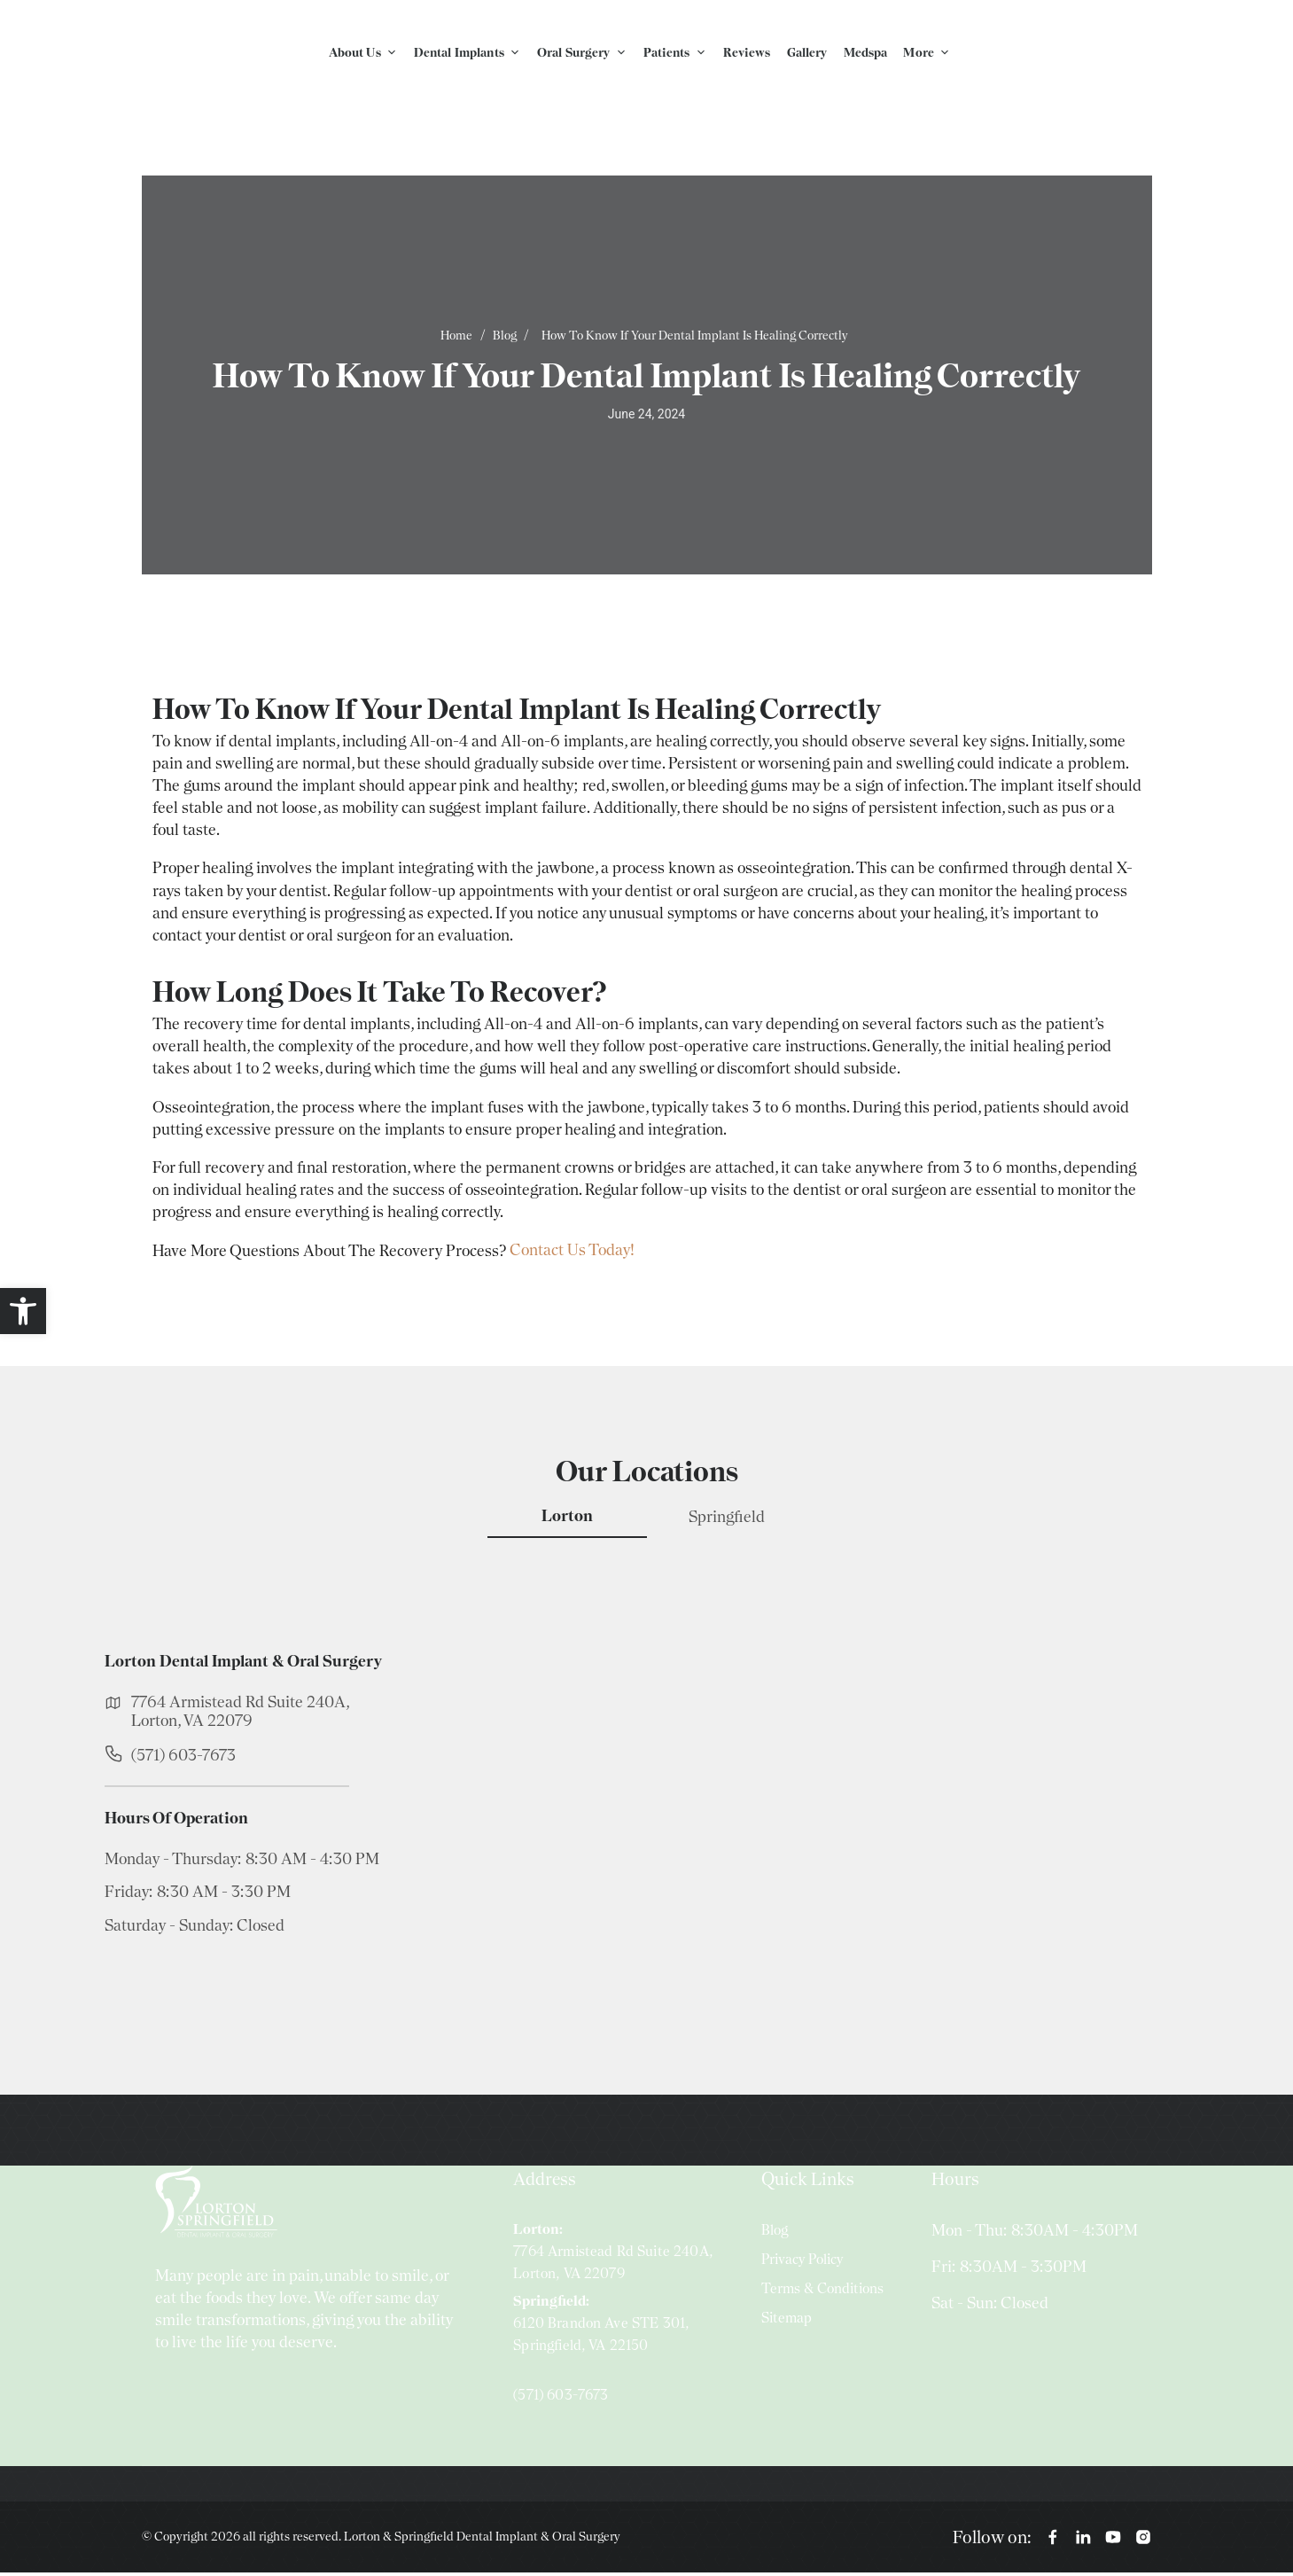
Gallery (807, 54)
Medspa (866, 54)
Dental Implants (472, 54)
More (931, 54)
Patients (679, 54)
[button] (23, 1311)
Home (456, 339)
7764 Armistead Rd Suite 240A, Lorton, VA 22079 (240, 1714)
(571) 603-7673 (183, 1758)
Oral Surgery (586, 54)
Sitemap (786, 2322)
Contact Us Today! (572, 1254)
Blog (505, 339)
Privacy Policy (802, 2262)
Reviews (747, 54)
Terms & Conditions (822, 2292)
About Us (368, 54)
